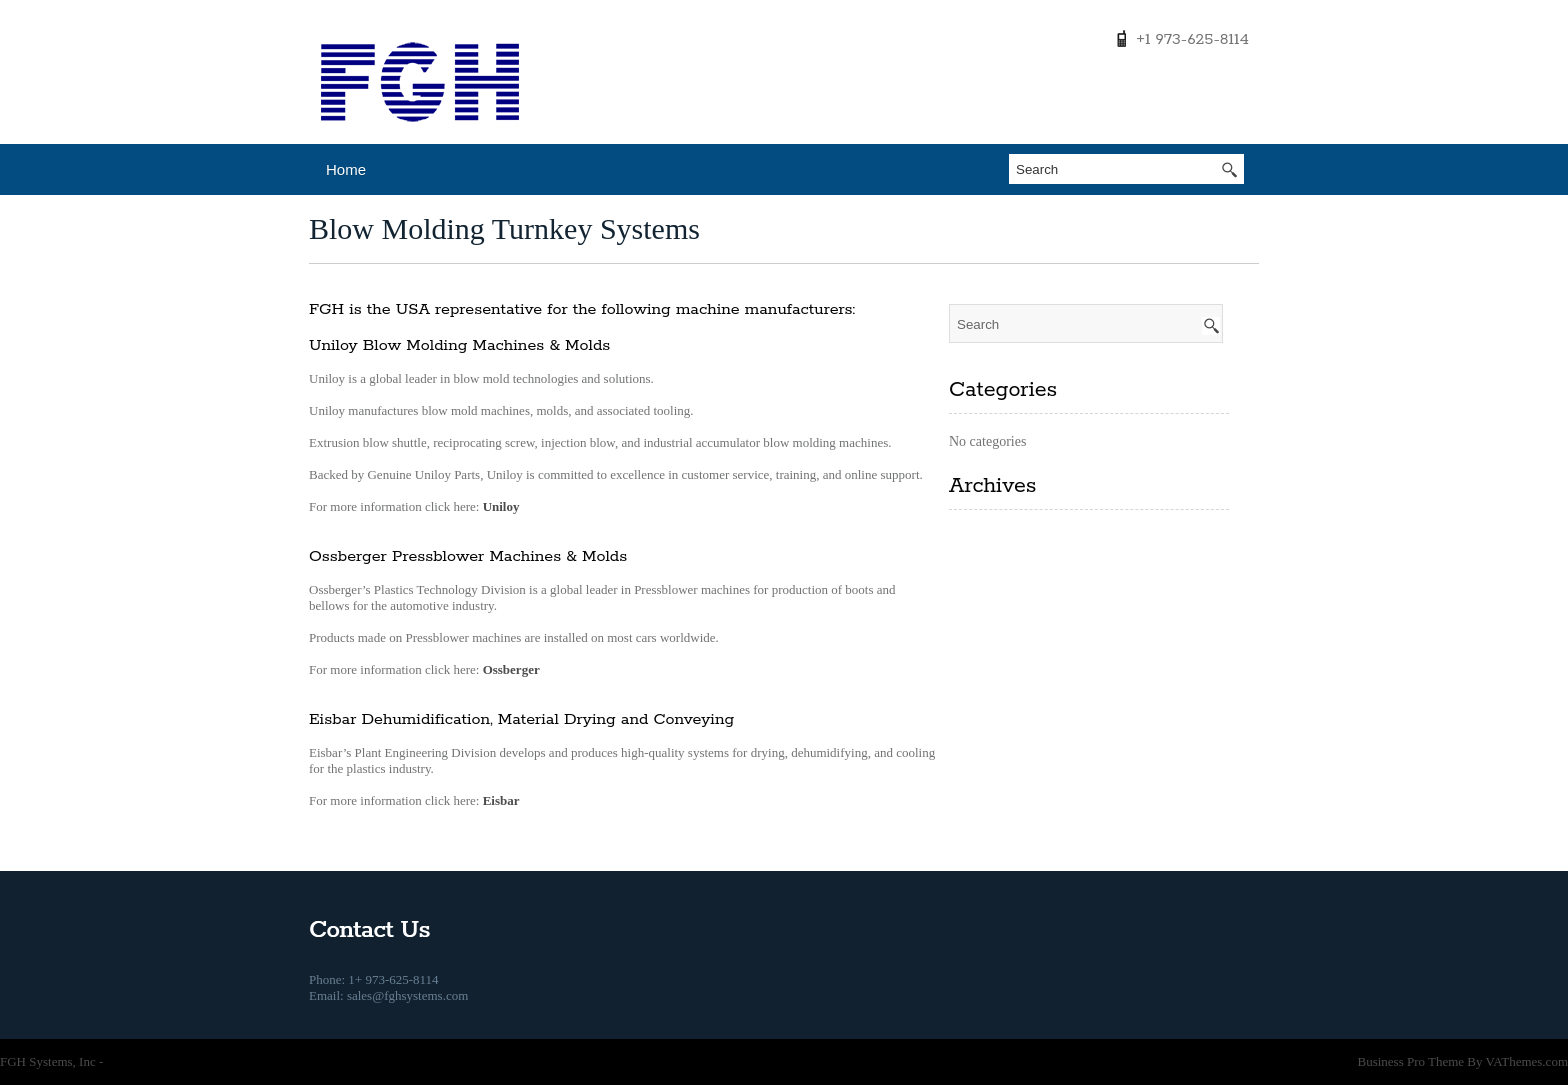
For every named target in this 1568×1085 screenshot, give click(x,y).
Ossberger (511, 669)
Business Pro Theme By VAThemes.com (1462, 1061)
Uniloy (501, 506)
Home (346, 169)
